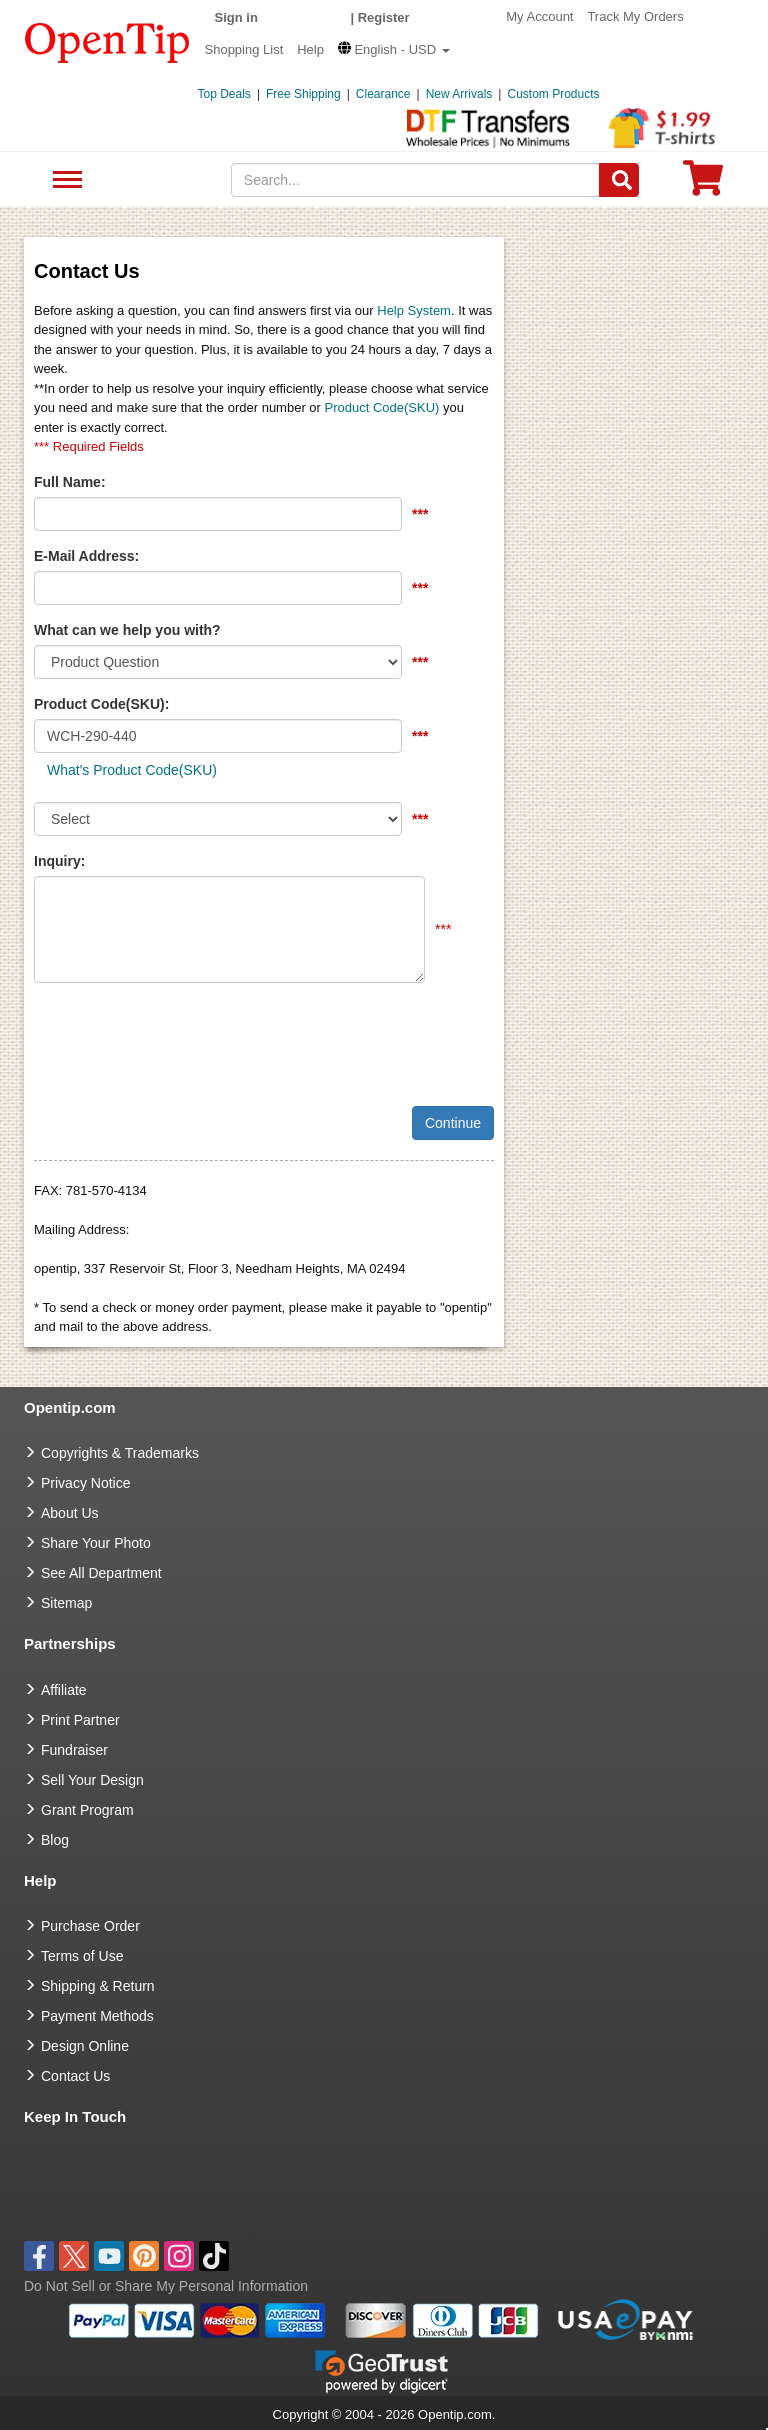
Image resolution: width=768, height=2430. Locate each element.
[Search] (619, 180)
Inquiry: (59, 861)
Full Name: (70, 482)
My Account (539, 16)
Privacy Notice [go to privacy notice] (85, 1483)
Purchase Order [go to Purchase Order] (90, 1926)
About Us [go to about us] (70, 1513)
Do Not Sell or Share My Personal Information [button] (166, 2286)
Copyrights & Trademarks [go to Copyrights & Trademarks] (120, 1453)
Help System (414, 310)
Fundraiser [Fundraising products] (74, 1750)
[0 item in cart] (703, 184)
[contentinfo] (107, 41)
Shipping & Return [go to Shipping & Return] (98, 1986)
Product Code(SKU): (101, 704)
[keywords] (416, 180)
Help (310, 49)
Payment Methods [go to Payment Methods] (97, 2016)
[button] (394, 49)
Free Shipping (303, 94)
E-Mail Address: (86, 556)
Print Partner (80, 1720)
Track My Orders (635, 16)
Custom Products (553, 94)
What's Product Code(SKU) (132, 770)
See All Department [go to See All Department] (101, 1573)
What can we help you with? (127, 630)
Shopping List (244, 49)
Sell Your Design (92, 1780)
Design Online (85, 2046)
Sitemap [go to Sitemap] (66, 1603)
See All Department (64, 180)
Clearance (383, 94)
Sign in (236, 17)
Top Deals (224, 94)
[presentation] (186, 1037)
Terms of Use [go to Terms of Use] (82, 1956)
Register (384, 17)
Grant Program (87, 1810)
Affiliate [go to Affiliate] (64, 1690)
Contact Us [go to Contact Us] (75, 2076)
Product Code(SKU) (382, 407)
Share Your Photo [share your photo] (96, 1543)
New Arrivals (459, 94)
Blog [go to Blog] (55, 1840)
